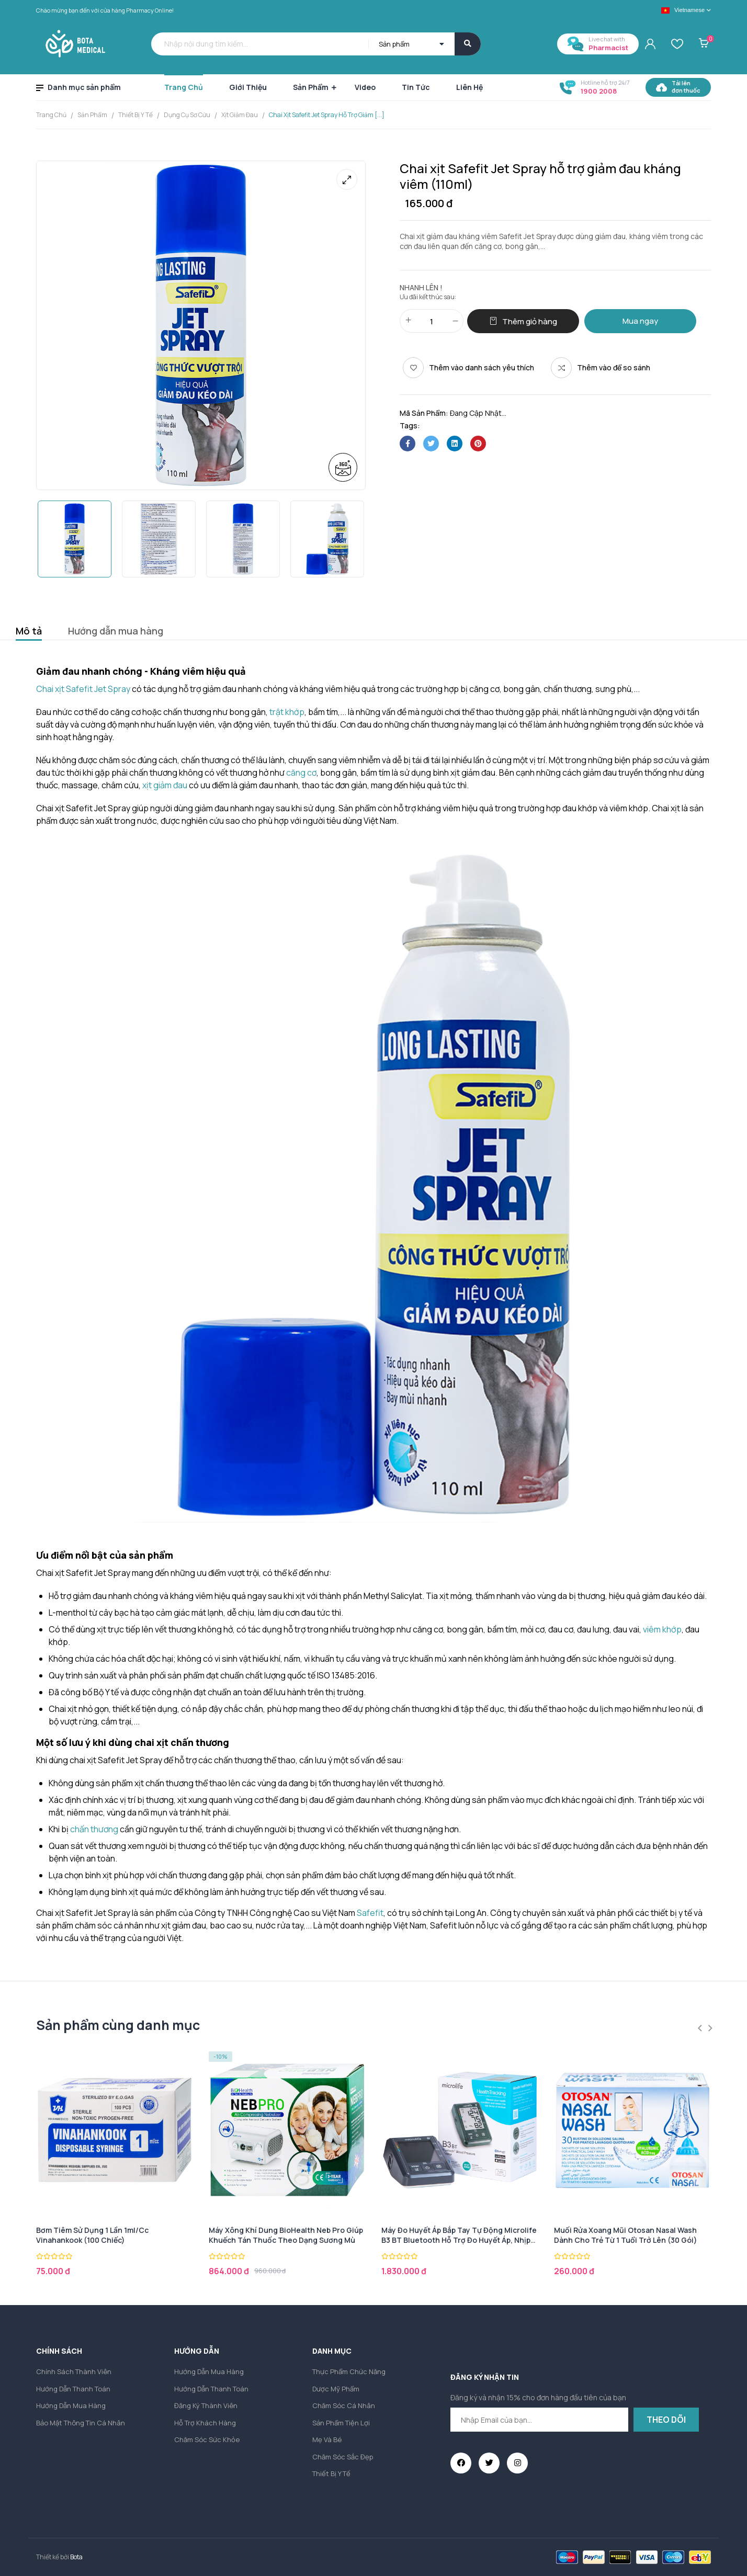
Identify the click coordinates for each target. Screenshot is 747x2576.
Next (710, 2028)
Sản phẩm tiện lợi (341, 2422)
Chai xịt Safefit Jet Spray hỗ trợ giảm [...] (326, 114)
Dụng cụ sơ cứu (187, 114)
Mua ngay (640, 320)
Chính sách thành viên (73, 2371)
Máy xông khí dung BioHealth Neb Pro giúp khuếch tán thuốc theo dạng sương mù (286, 2235)
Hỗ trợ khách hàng (205, 2422)
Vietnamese (683, 10)
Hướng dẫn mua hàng (115, 631)
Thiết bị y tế (135, 114)
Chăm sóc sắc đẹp (342, 2456)
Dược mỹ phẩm (335, 2388)
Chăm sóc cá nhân (343, 2405)
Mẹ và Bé (327, 2439)
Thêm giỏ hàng (529, 321)
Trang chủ (51, 114)
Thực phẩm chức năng (349, 2371)
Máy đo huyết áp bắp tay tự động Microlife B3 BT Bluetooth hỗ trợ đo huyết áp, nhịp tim (459, 2240)
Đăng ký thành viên (205, 2405)
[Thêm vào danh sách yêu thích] (468, 368)
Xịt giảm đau (239, 114)
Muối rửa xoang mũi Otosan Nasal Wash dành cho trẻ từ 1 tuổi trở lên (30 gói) (625, 2235)
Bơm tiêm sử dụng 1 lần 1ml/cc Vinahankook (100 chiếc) (92, 2235)
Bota (76, 2556)
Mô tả (29, 631)
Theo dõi (666, 2419)
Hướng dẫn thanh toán (73, 2388)
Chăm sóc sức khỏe (207, 2439)
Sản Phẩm (92, 114)
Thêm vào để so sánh (613, 367)
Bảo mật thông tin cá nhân (80, 2422)
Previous (700, 2028)
